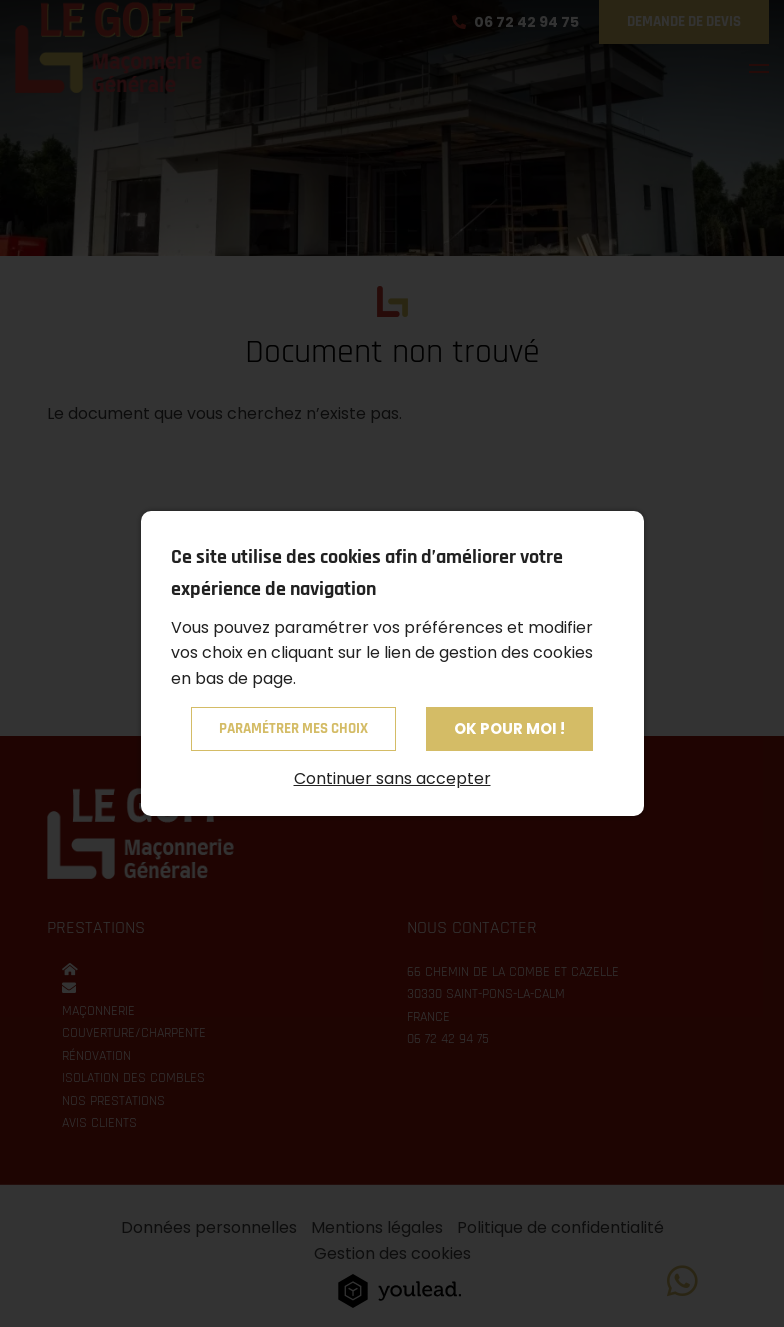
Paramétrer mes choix (293, 728)
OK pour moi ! (509, 728)
